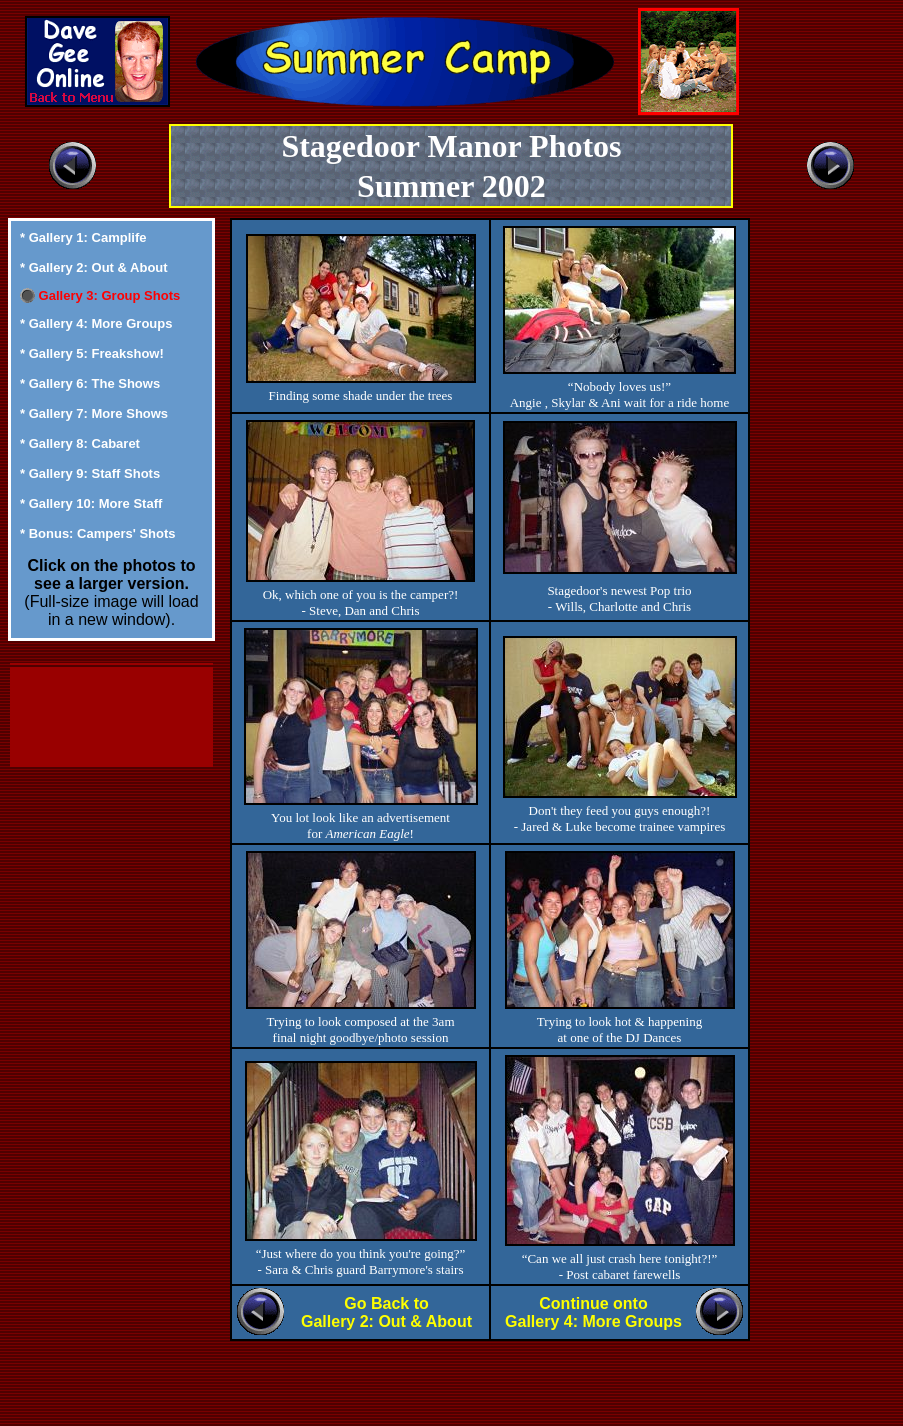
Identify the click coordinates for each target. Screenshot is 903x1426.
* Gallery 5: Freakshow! (92, 353)
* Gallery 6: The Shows (90, 383)
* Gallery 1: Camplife (83, 237)
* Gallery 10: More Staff (91, 503)
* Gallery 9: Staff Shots (90, 473)
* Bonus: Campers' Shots (98, 533)
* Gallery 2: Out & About (94, 267)
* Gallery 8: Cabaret (80, 443)
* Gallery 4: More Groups (96, 323)
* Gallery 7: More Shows (94, 413)
